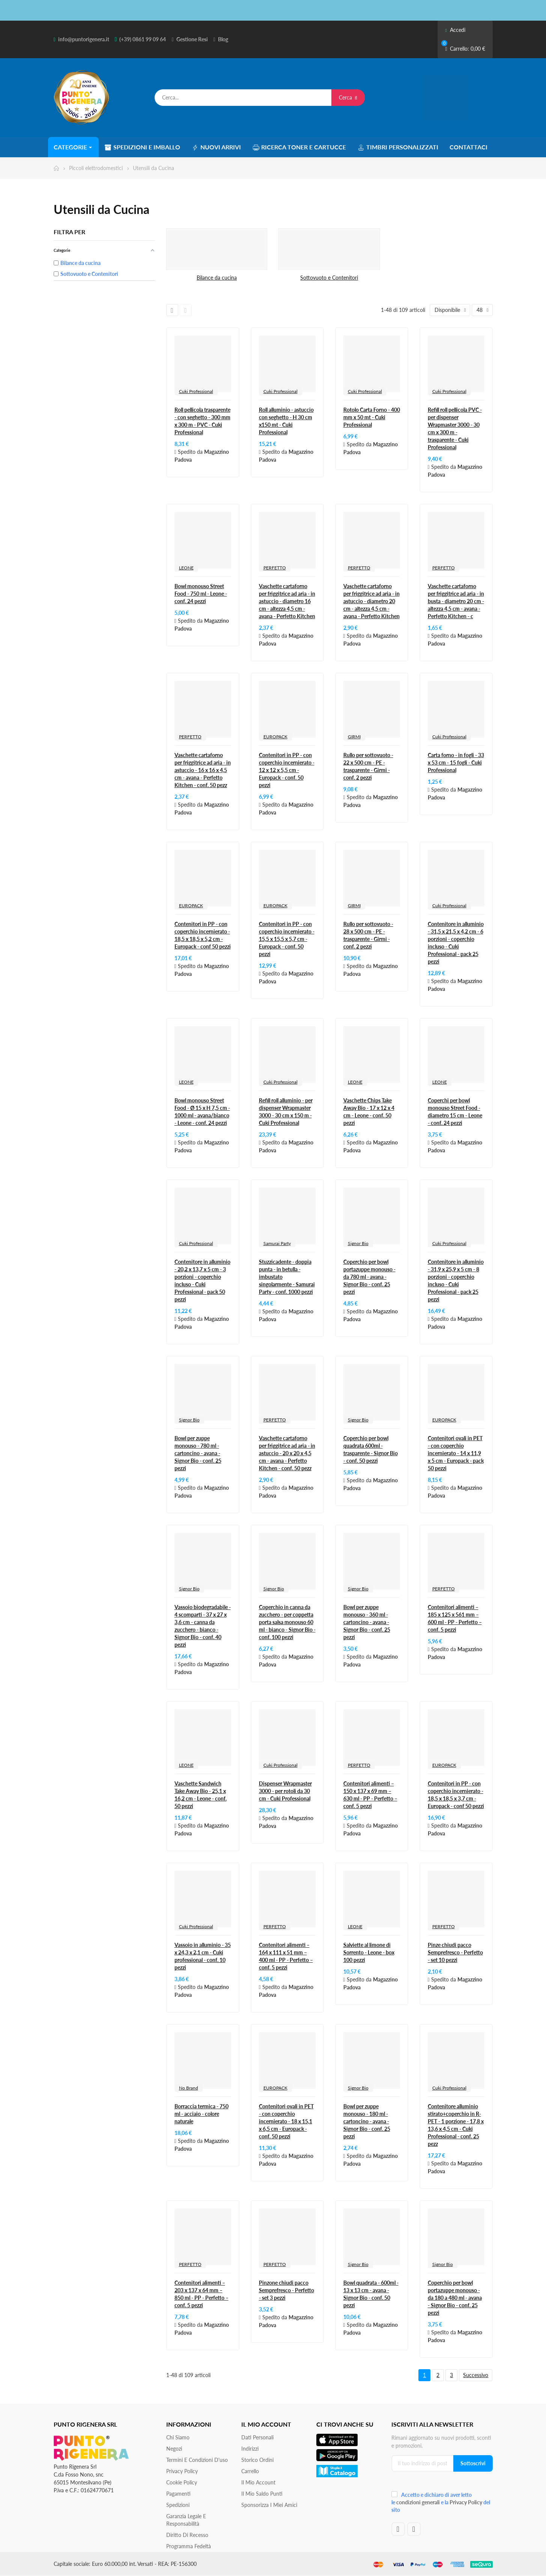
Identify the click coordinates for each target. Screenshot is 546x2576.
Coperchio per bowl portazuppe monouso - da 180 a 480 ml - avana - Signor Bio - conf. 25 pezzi (455, 2297)
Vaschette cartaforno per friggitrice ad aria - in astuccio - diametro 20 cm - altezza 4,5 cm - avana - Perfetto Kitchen (371, 601)
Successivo (475, 2375)
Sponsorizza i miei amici (269, 2505)
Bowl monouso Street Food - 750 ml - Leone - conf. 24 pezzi (200, 593)
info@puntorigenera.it (83, 39)
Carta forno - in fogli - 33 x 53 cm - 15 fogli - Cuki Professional (456, 762)
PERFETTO (274, 568)
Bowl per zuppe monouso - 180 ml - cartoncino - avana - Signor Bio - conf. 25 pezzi (366, 2121)
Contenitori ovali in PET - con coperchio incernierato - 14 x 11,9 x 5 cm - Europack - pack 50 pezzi (456, 1453)
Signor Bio (358, 1243)
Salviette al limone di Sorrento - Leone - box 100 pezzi (368, 1952)
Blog (223, 39)
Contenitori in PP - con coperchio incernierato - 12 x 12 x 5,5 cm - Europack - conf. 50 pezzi (286, 770)
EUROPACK (275, 736)
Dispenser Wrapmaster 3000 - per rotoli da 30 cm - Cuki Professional (285, 1791)
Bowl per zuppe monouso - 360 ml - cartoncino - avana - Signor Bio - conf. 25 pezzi (366, 1622)
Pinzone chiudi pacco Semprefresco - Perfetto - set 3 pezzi (286, 2290)
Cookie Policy (181, 2482)
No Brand (188, 2088)
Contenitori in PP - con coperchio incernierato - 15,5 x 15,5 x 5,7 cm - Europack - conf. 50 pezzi (286, 939)
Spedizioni (178, 2505)
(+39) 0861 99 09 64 (142, 39)
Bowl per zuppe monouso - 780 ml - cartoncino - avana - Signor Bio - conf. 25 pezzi (197, 1453)
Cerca (348, 97)
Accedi (455, 30)
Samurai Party (277, 1243)
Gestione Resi (192, 39)
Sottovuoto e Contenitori (329, 277)
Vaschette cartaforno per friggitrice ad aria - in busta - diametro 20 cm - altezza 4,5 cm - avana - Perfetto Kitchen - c (456, 601)
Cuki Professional (196, 391)
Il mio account (258, 2482)
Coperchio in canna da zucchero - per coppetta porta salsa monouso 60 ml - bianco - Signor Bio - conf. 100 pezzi (287, 1622)
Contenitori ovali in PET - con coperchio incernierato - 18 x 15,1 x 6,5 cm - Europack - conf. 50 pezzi (286, 2121)
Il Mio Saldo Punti (262, 2493)
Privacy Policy (182, 2471)
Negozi (174, 2448)
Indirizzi (250, 2448)
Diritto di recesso (187, 2535)
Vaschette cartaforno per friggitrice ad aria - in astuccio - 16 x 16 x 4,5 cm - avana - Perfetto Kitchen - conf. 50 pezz (202, 770)
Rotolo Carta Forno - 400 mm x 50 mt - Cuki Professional (371, 417)
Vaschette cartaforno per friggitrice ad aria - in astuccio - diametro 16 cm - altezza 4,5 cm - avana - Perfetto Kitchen (287, 601)
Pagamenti (178, 2493)
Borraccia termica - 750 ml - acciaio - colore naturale (201, 2113)
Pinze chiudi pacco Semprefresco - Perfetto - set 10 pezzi (455, 1952)
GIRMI (354, 736)
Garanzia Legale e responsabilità (186, 2520)
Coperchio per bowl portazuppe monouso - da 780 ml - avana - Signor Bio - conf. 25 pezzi (369, 1277)
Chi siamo (178, 2437)
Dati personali (257, 2437)
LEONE (186, 568)
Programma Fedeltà (188, 2546)
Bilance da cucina (217, 277)
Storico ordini (257, 2460)
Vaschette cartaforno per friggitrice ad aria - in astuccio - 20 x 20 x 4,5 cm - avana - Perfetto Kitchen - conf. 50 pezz (287, 1453)
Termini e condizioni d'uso (197, 2460)
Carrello (250, 2471)
